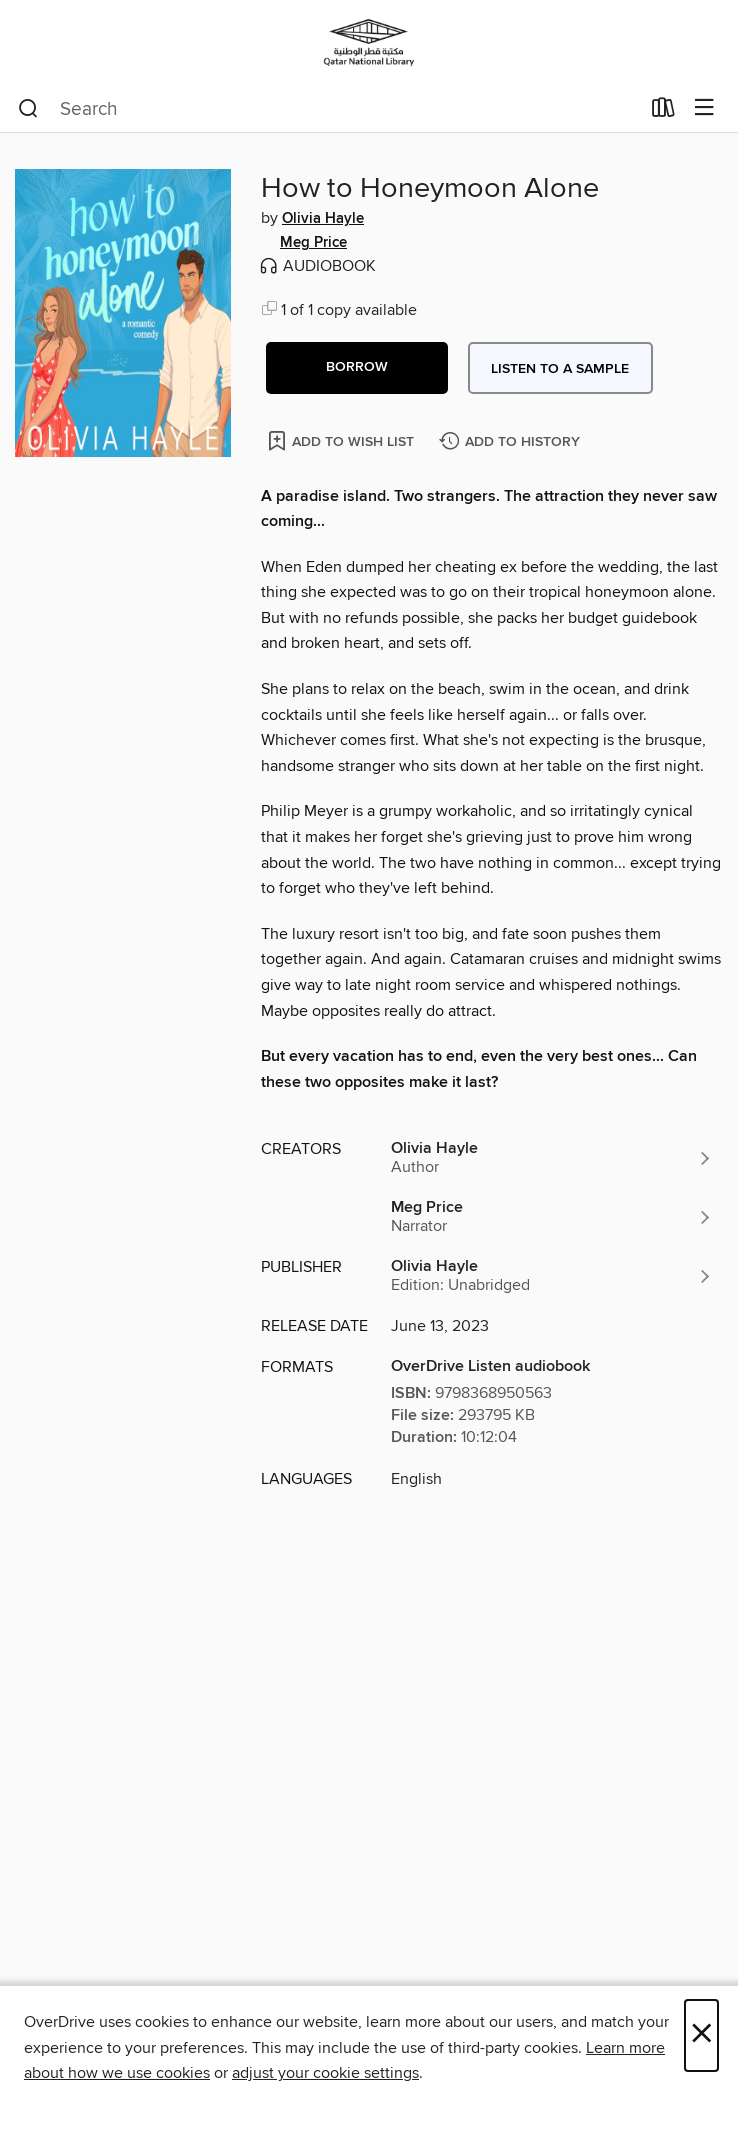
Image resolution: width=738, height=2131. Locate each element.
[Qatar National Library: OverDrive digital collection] (369, 42)
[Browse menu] (704, 108)
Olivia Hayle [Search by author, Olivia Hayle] (323, 219)
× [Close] (701, 2035)
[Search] (28, 109)
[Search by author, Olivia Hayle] (552, 1158)
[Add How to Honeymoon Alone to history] (512, 442)
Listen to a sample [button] (560, 369)
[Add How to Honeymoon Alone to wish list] (342, 440)
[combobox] (328, 109)
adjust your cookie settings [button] (325, 2073)
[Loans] (663, 112)
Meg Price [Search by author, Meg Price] (313, 243)
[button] (357, 368)
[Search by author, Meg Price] (552, 1217)
